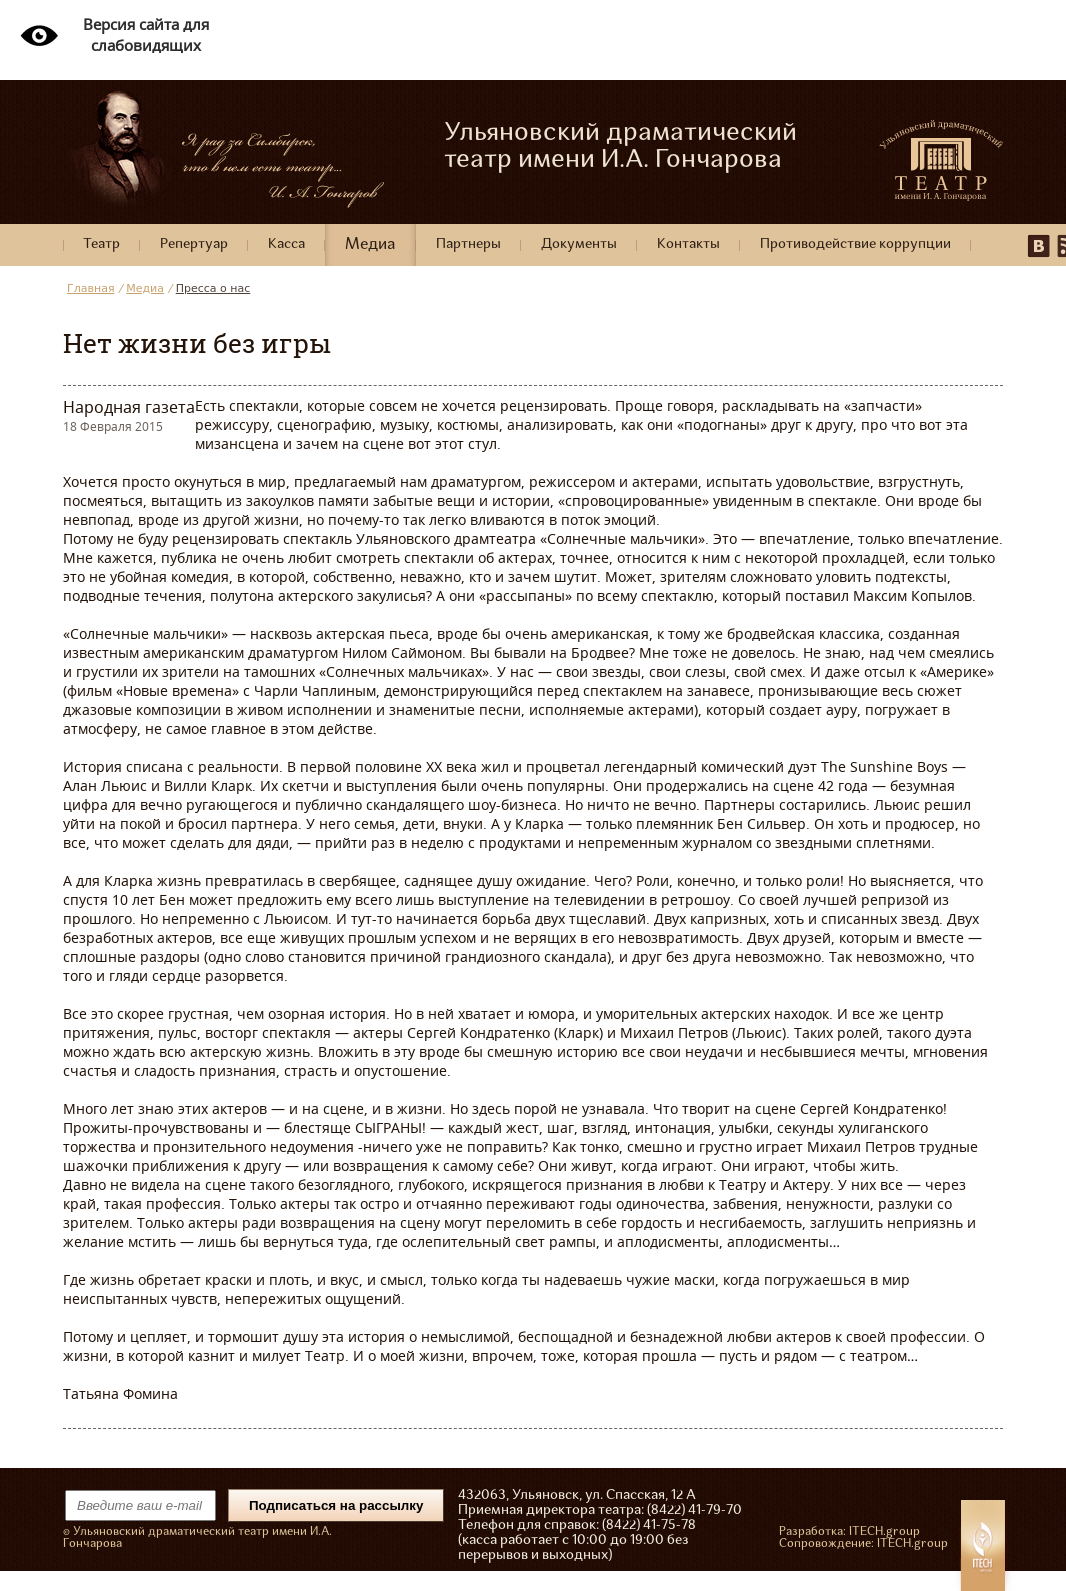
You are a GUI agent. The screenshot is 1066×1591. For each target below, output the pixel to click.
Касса (286, 244)
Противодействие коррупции (855, 244)
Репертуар (194, 244)
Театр (101, 244)
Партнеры (468, 244)
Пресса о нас (213, 288)
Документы (579, 244)
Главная (91, 288)
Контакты (688, 244)
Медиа (370, 245)
